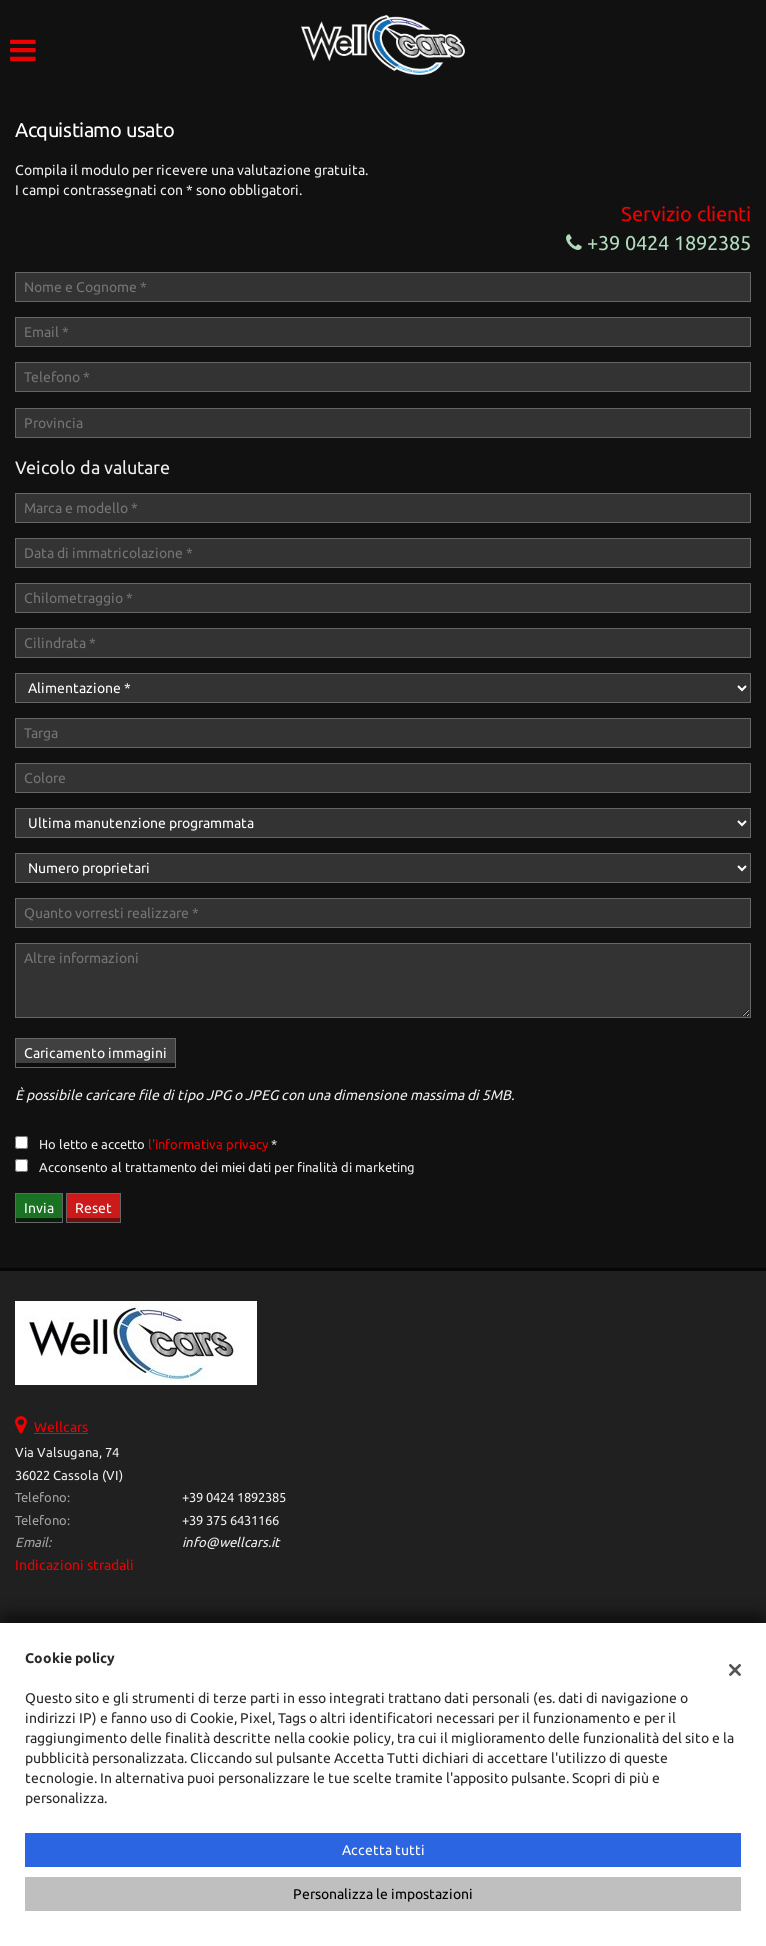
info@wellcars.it (230, 1542)
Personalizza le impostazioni (383, 1894)
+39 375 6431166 (230, 1520)
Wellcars (61, 1427)
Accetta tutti (383, 1850)
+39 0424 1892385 (658, 242)
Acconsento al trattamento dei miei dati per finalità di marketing (227, 1167)
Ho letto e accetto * (158, 1144)
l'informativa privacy (208, 1144)
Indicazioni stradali (74, 1565)
